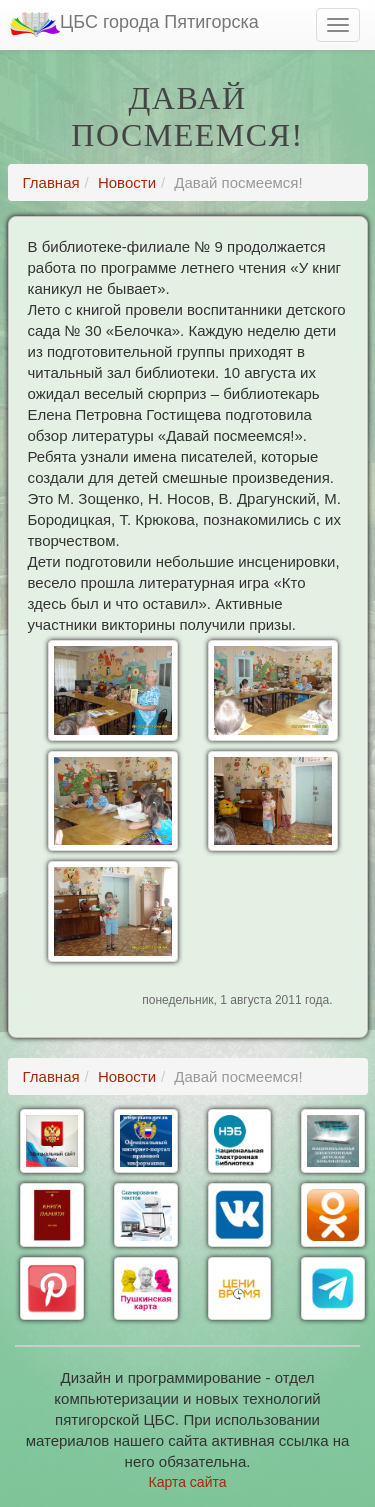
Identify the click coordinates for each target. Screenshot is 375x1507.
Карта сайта (188, 1482)
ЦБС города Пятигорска (134, 24)
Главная (51, 182)
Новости (127, 182)
